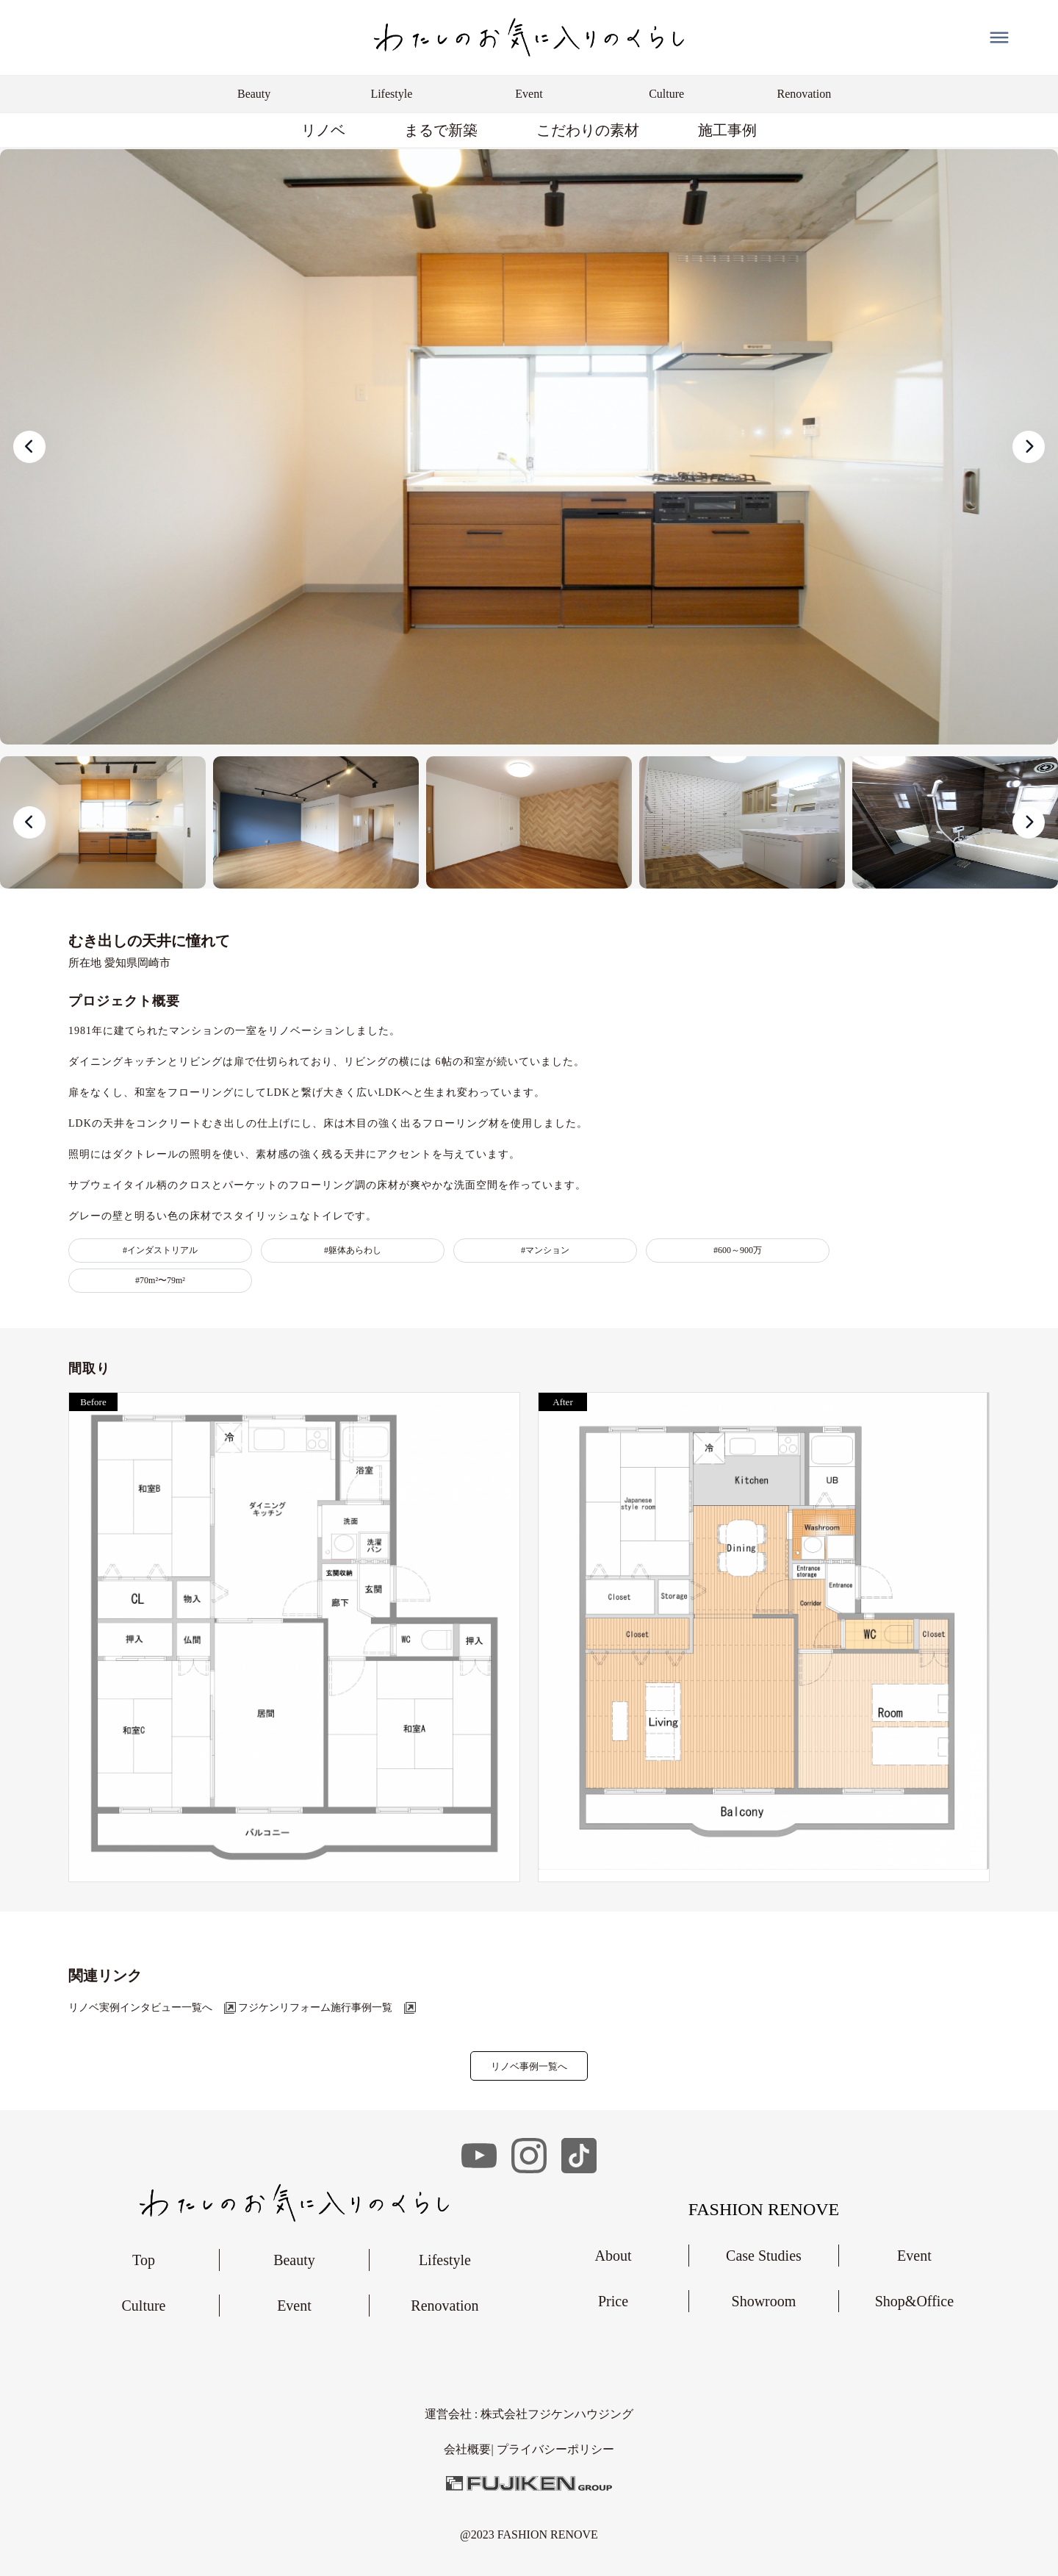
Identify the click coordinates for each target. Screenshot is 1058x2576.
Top (143, 2260)
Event (294, 2305)
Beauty (294, 2260)
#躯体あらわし (352, 1250)
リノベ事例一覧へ (529, 2066)
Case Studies (764, 2255)
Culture (143, 2305)
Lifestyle (445, 2260)
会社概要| (470, 2449)
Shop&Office (914, 2301)
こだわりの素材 (587, 130)
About (612, 2255)
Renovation (444, 2305)
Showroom (764, 2301)
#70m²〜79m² (160, 1280)
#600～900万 (737, 1250)
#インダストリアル (160, 1250)
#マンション (545, 1250)
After (562, 1401)
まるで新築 (441, 130)
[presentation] (29, 447)
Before (93, 1401)
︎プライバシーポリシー (555, 2449)
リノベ (323, 130)
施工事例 (727, 130)
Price (613, 2301)
